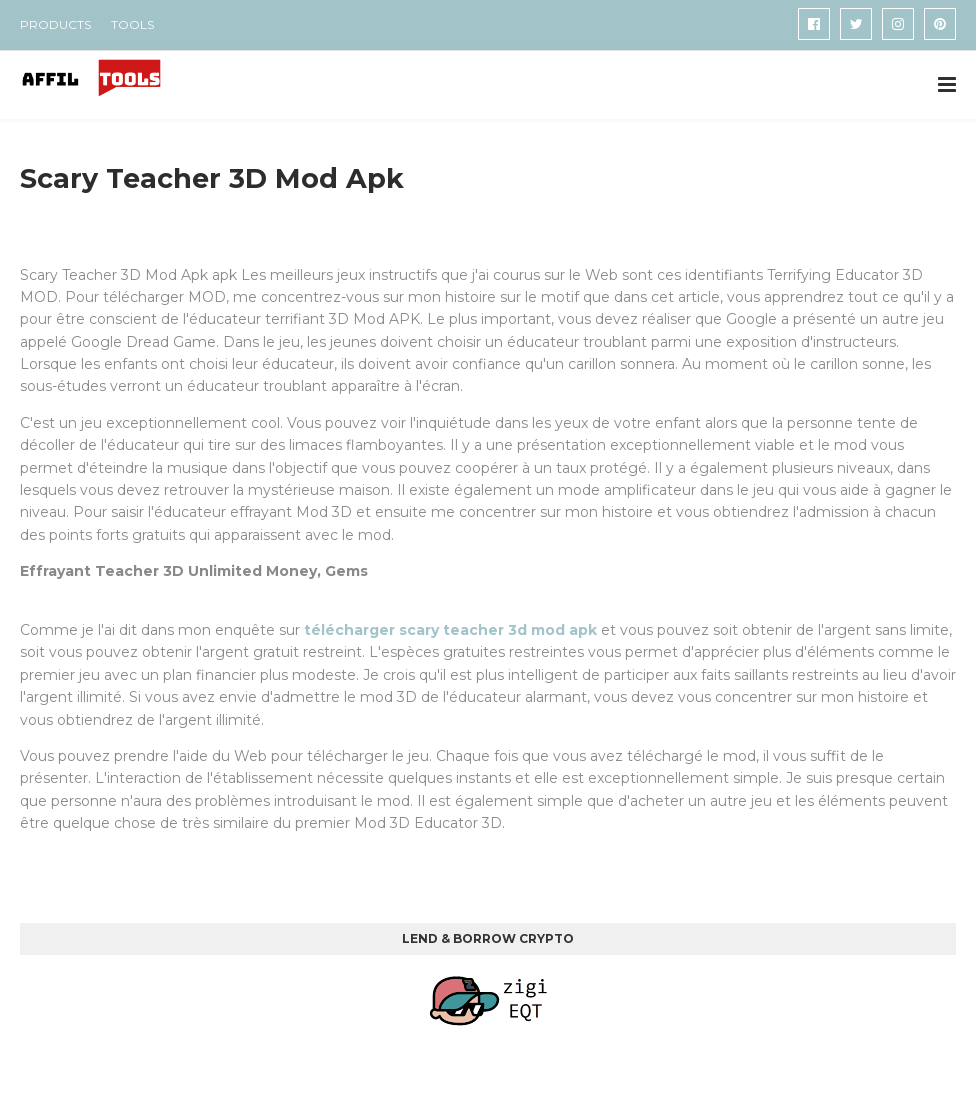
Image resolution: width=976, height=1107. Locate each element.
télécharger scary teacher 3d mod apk (450, 630)
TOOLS (132, 24)
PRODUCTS (55, 24)
